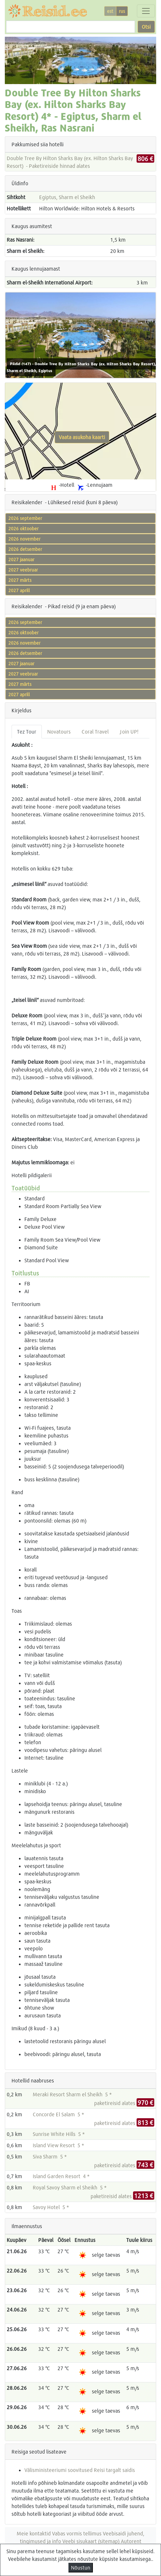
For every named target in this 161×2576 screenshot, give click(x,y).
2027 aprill (19, 590)
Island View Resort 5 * (58, 2145)
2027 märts (19, 580)
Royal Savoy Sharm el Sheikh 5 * (70, 2187)
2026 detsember (25, 549)
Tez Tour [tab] (26, 731)
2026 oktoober (23, 528)
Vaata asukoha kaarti (82, 437)
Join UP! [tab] (129, 731)
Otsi (146, 27)
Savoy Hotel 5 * (51, 2207)
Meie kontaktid (34, 2533)
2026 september (25, 518)
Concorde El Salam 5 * (58, 2114)
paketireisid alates (124, 2103)
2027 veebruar (23, 569)
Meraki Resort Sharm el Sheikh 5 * (72, 2094)
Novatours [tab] (59, 731)
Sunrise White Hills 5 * (59, 2134)
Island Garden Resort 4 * (61, 2176)
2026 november (24, 539)
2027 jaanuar (21, 559)
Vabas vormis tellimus (77, 2533)
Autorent (131, 2541)
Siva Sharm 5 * (50, 2156)
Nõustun (80, 2567)
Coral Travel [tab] (95, 731)
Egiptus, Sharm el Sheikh (67, 197)
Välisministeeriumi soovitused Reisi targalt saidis (79, 2470)
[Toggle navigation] (146, 11)
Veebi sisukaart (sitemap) (91, 2541)
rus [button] (122, 11)
